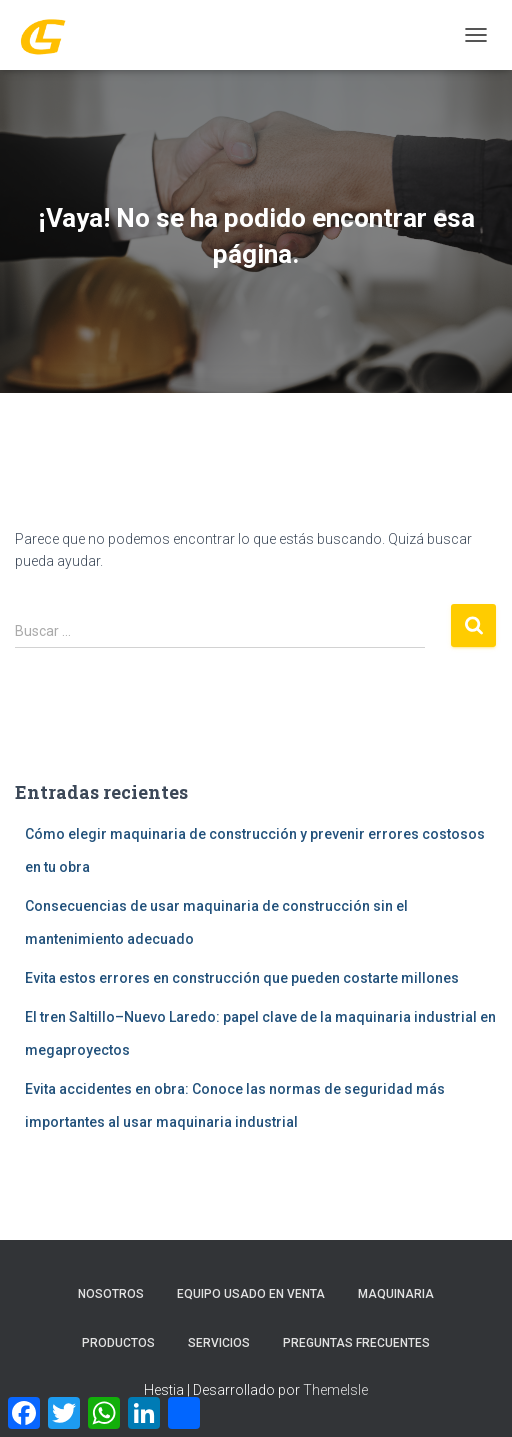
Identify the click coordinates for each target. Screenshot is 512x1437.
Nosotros (111, 1294)
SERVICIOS (219, 1343)
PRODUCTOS (118, 1343)
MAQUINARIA (396, 1294)
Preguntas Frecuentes (356, 1343)
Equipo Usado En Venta (251, 1294)
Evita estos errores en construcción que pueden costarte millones (242, 978)
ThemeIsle (335, 1390)
